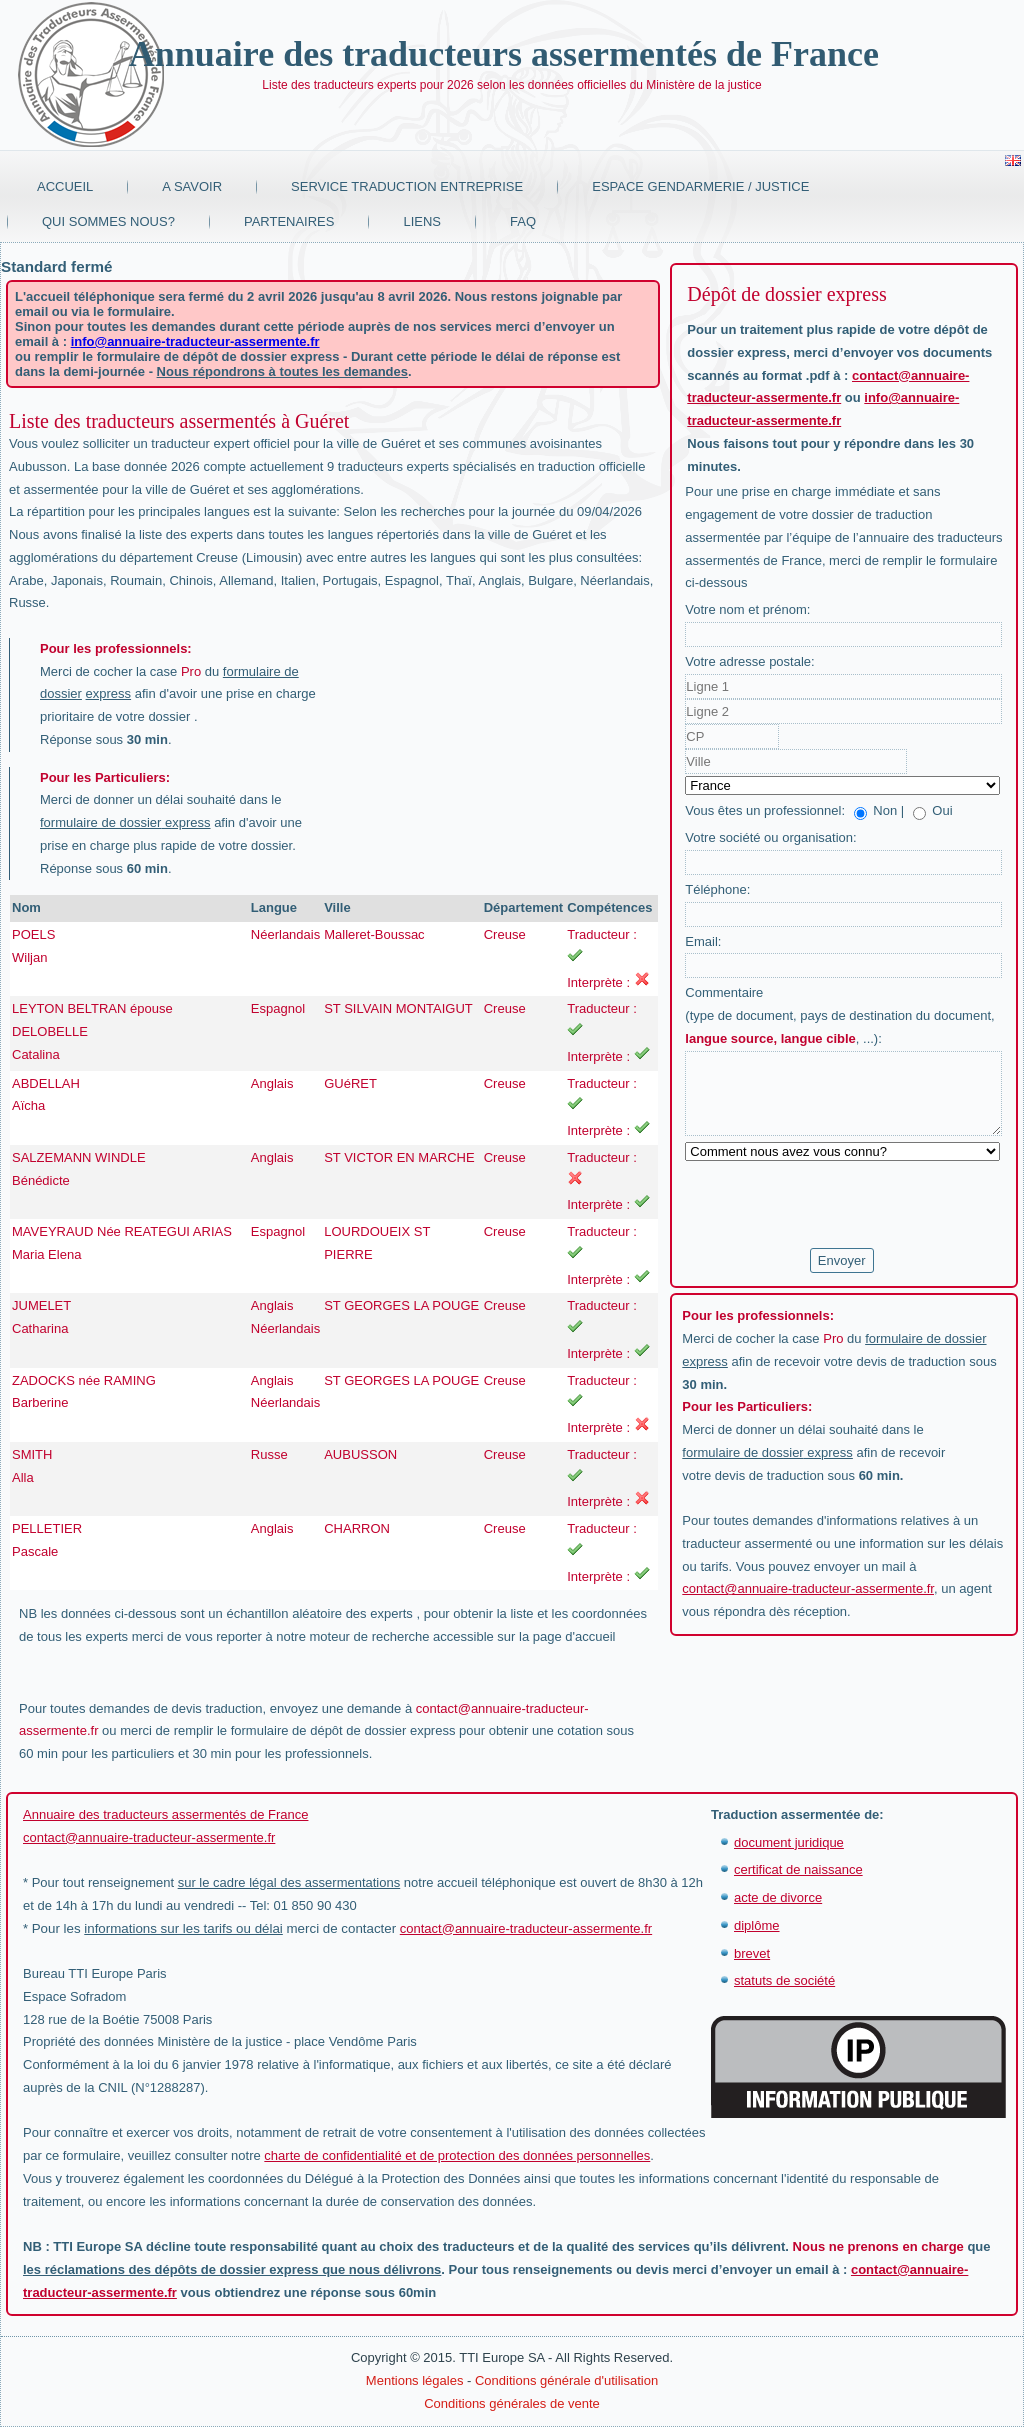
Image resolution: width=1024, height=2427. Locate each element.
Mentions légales (415, 2380)
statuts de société (784, 1980)
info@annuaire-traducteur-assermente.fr (195, 341)
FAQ (523, 221)
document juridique (789, 1842)
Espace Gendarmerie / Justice (700, 186)
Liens (422, 221)
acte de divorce (778, 1897)
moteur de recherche (369, 1636)
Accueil (65, 186)
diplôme (757, 1925)
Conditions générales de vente (512, 2403)
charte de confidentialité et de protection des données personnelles (457, 2155)
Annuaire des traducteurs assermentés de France (504, 54)
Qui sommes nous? (108, 221)
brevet (752, 1953)
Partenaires (289, 221)
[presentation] (837, 1205)
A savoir (192, 186)
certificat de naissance (798, 1869)
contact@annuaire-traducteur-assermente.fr (808, 1588)
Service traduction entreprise (407, 186)
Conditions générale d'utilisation (566, 2380)
